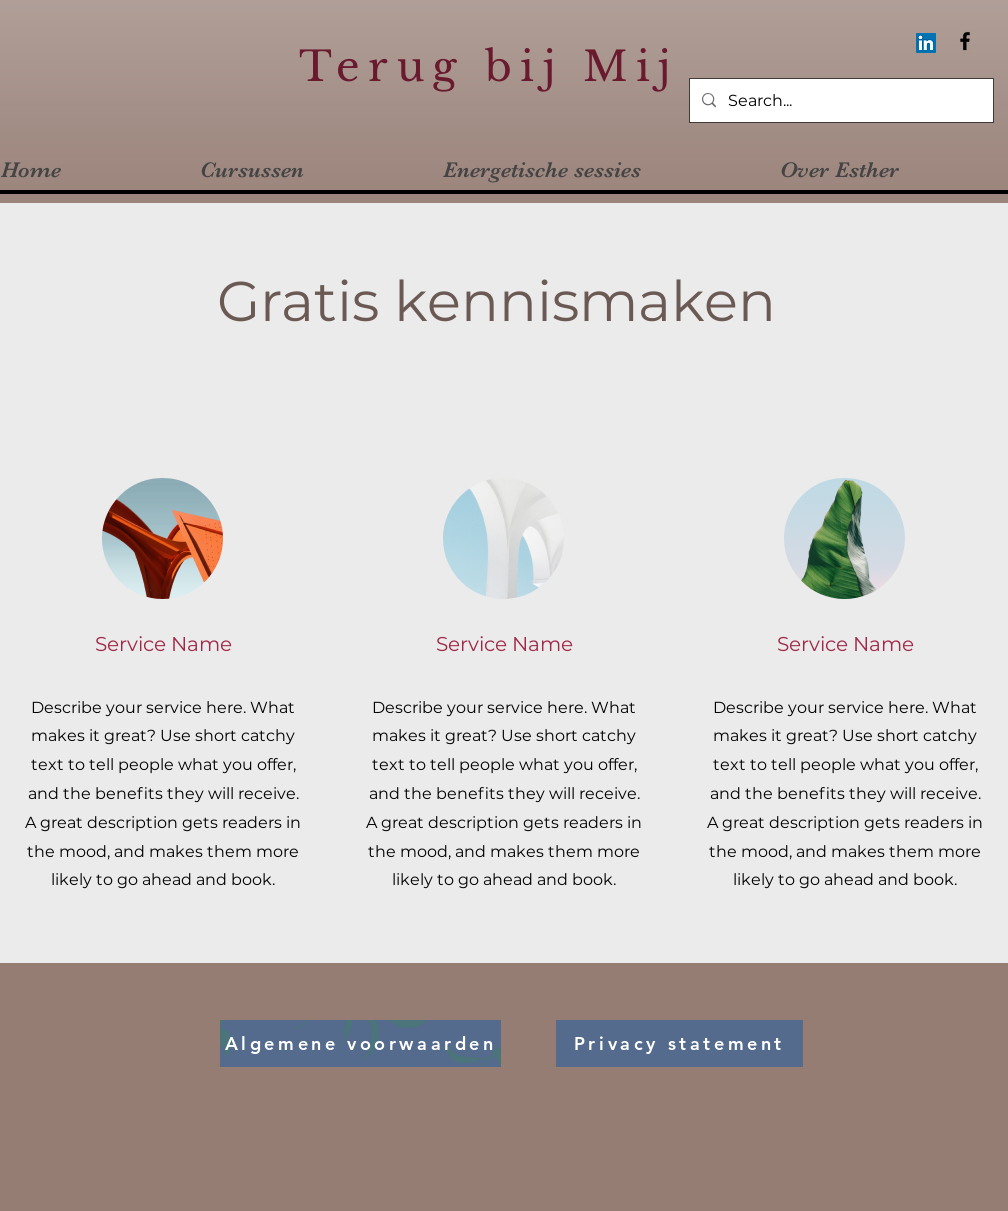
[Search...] (839, 101)
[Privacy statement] (679, 1043)
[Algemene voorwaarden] (360, 1043)
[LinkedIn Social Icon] (926, 43)
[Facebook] (965, 41)
